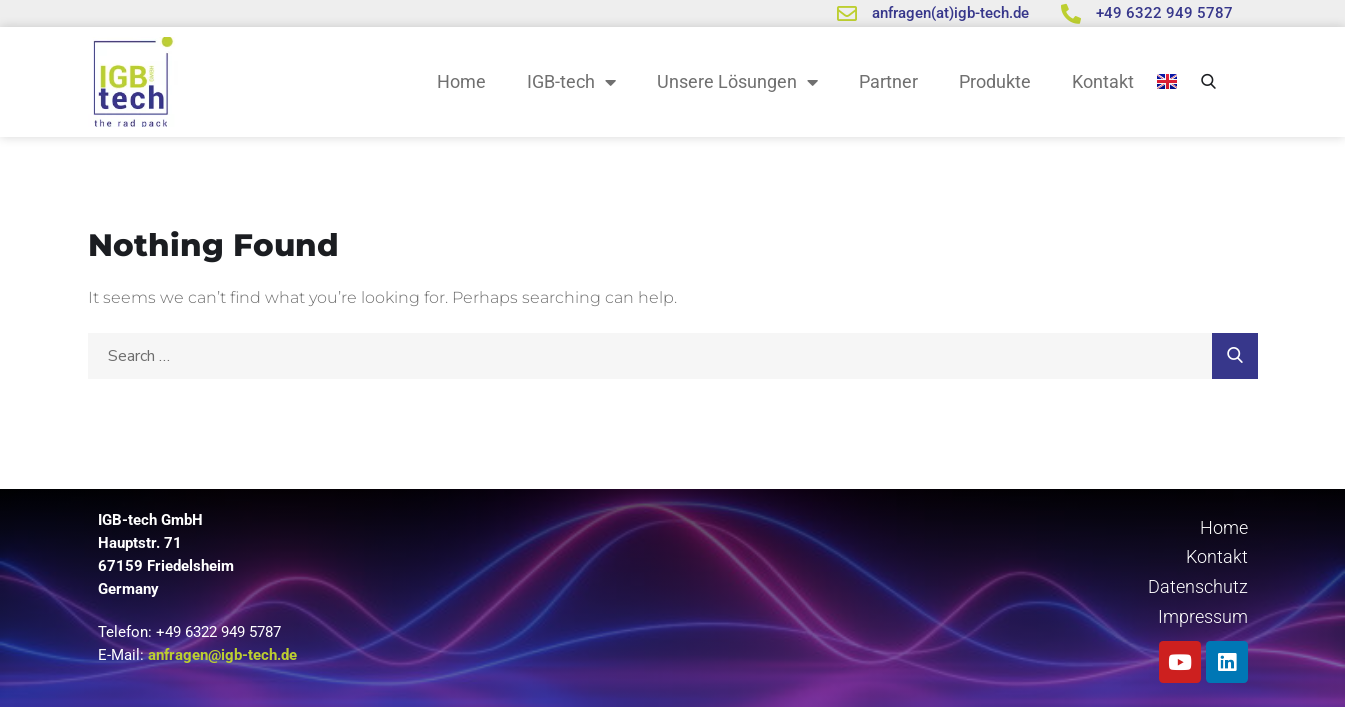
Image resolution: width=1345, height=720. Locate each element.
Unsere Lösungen (737, 82)
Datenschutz (1198, 586)
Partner (888, 81)
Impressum (1203, 616)
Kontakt (1103, 81)
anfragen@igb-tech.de (222, 655)
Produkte (995, 81)
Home (461, 81)
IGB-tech (571, 82)
